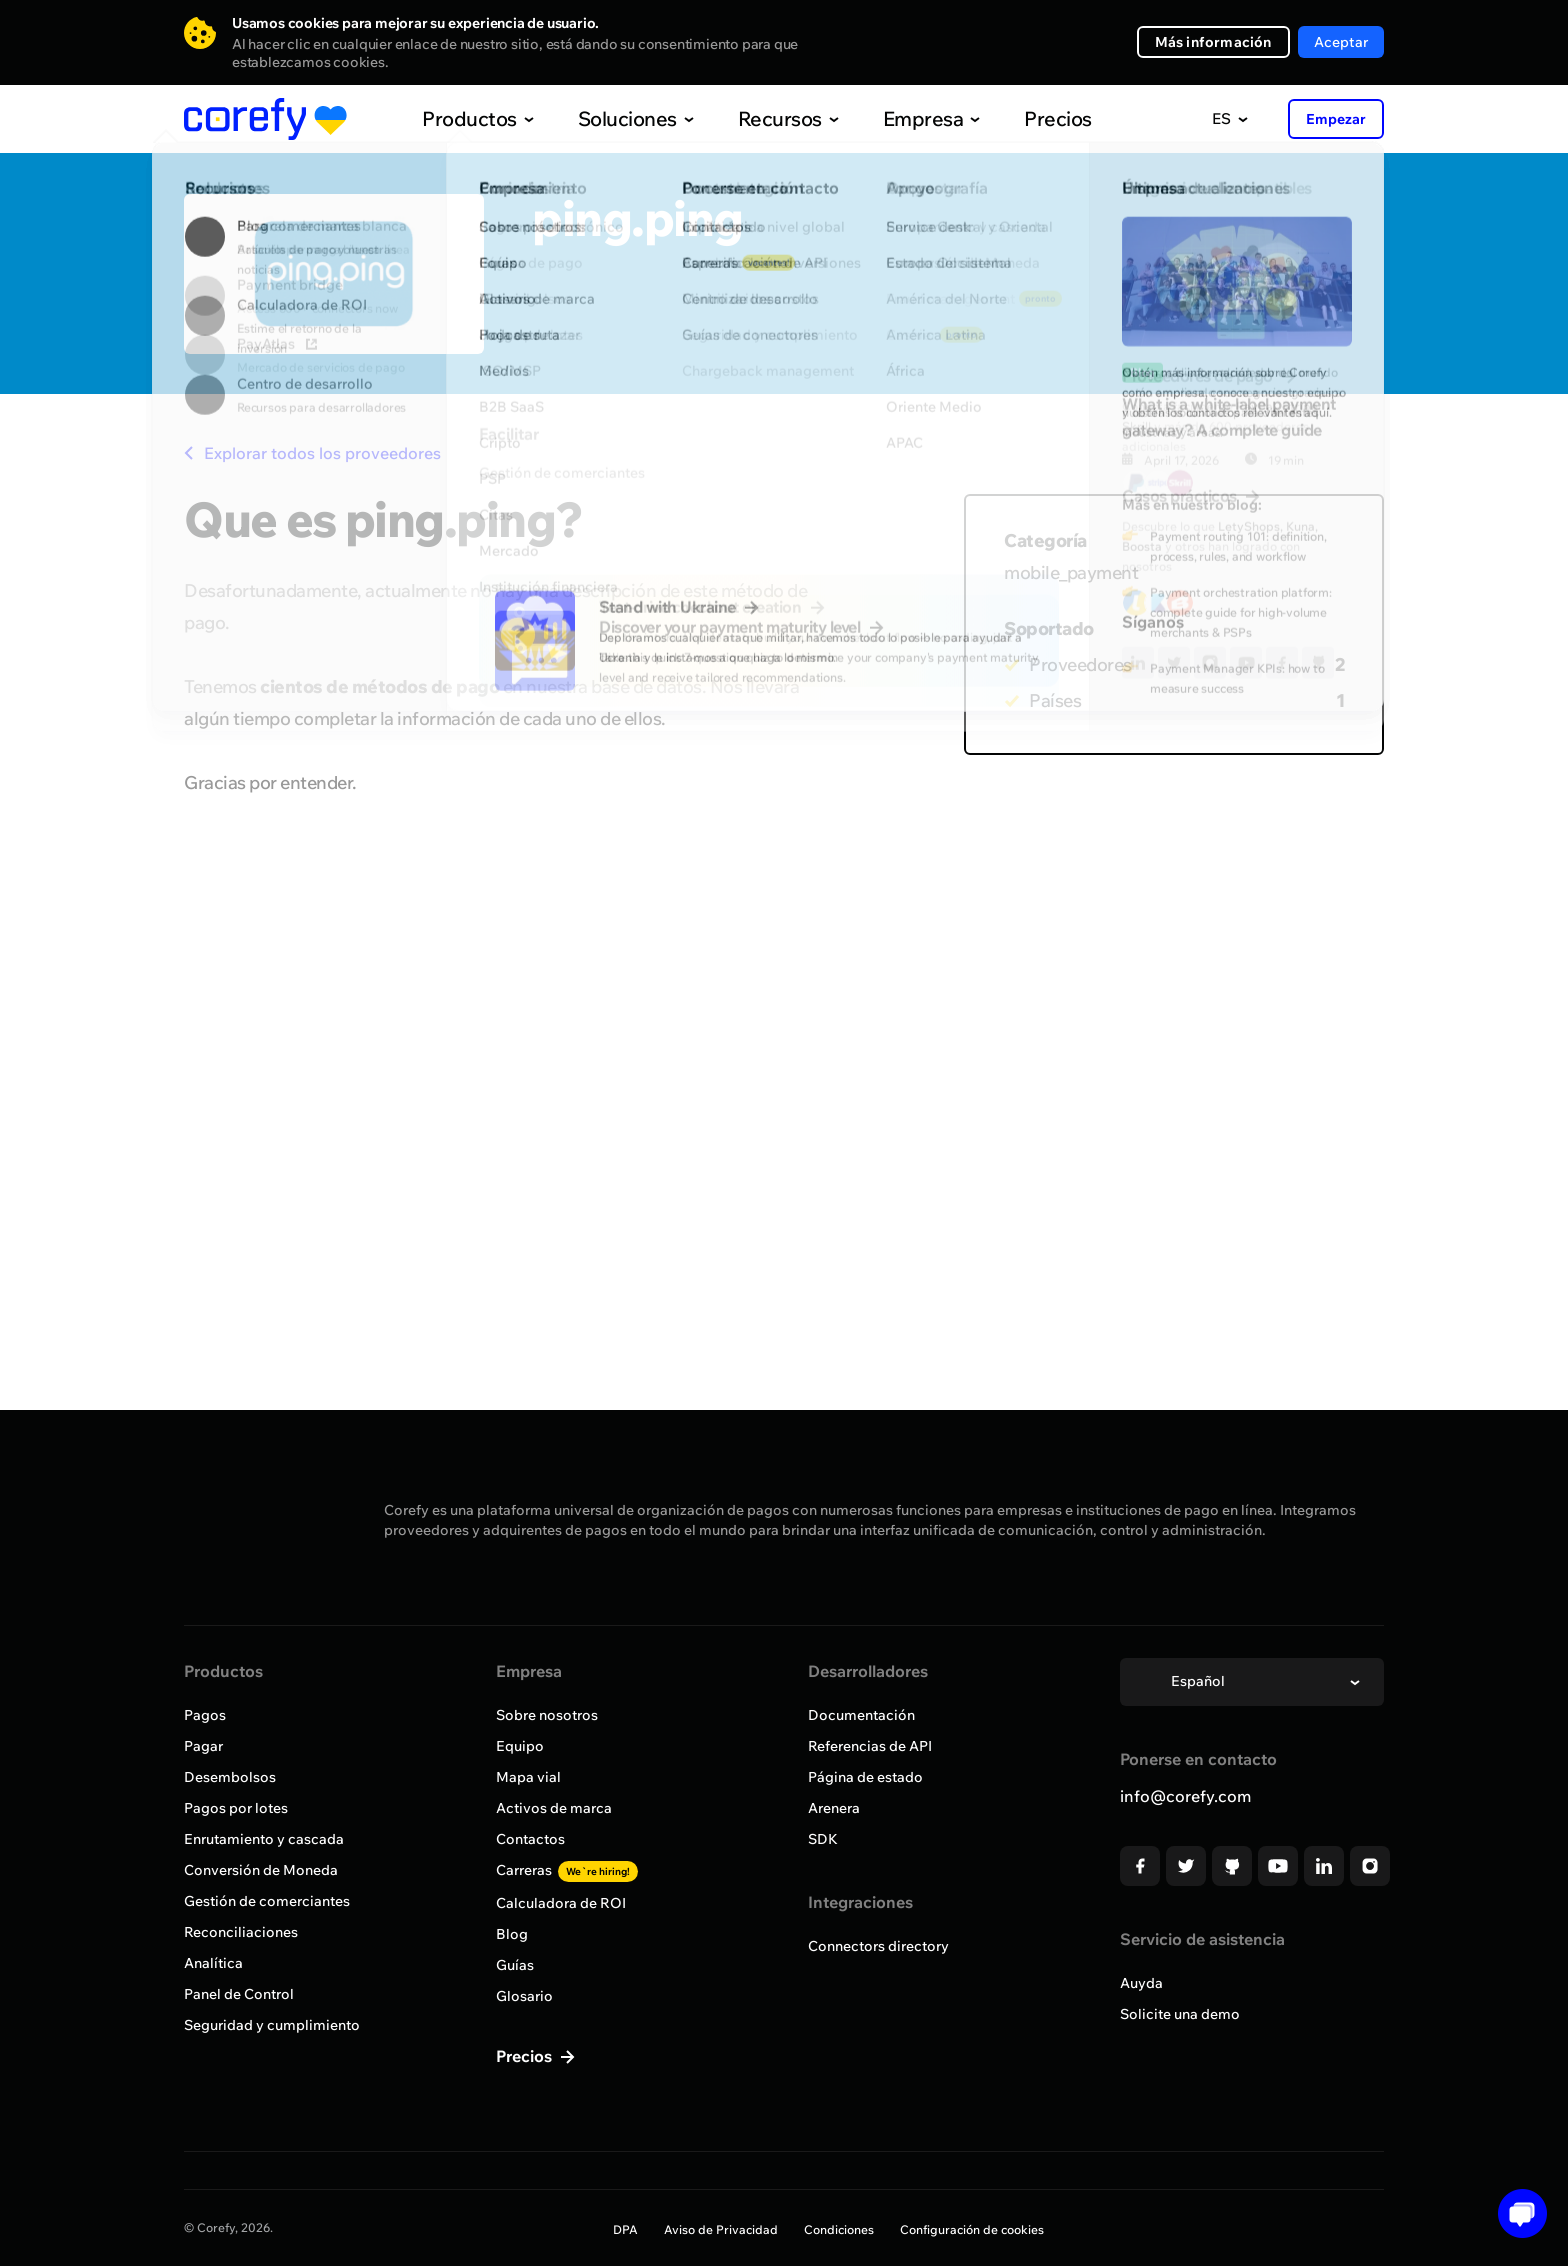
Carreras (567, 1870)
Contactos (530, 1839)
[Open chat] (1515, 2213)
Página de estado (865, 1777)
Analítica (213, 1963)
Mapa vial (528, 1777)
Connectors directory (878, 1946)
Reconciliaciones (241, 1932)
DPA (625, 2229)
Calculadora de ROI (561, 1903)
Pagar (203, 1746)
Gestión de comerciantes (267, 1901)
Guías (515, 1965)
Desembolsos (230, 1777)
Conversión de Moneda (261, 1870)
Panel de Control (239, 1994)
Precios (1016, 118)
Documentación (861, 1715)
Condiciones (839, 2229)
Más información (1213, 42)
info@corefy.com (1185, 1796)
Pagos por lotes (236, 1808)
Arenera (834, 1808)
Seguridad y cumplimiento (272, 2025)
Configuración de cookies (972, 2229)
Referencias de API (870, 1746)
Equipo (520, 1746)
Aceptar (1341, 42)
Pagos (205, 1715)
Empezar (1336, 119)
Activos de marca (554, 1808)
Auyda (1141, 1983)
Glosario (524, 1996)
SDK (823, 1839)
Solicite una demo (1180, 2014)
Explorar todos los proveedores (312, 453)
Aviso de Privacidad (721, 2229)
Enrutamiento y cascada (264, 1839)
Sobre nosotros (547, 1715)
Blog (512, 1934)
